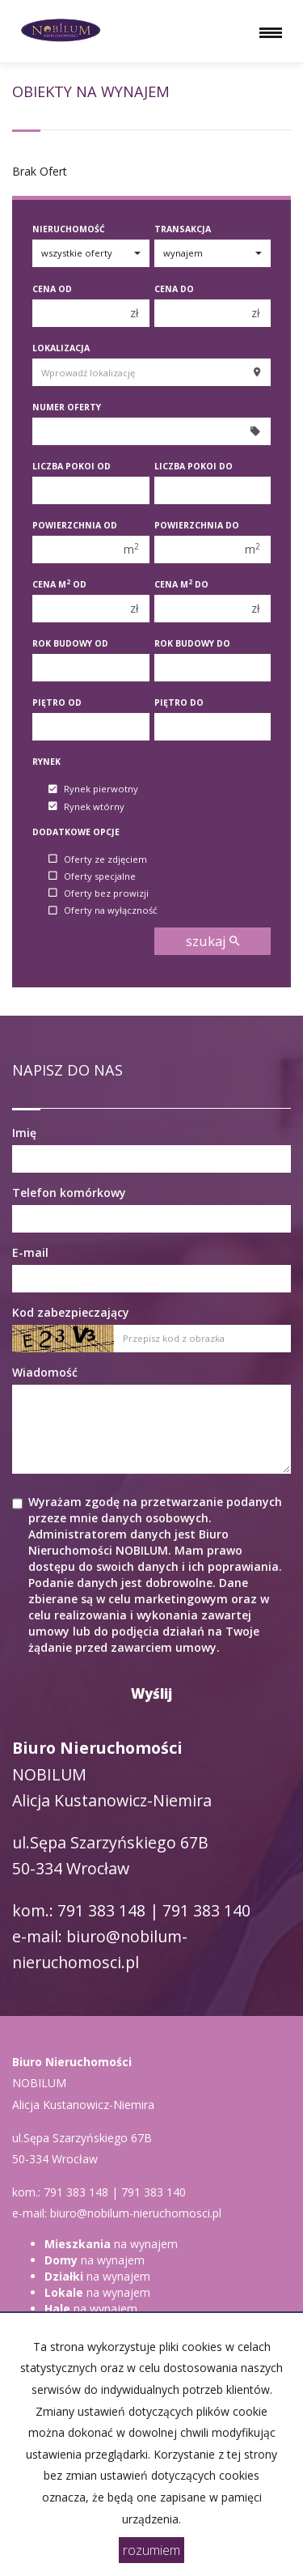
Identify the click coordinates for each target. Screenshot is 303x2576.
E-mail (30, 1252)
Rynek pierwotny (93, 789)
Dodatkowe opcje (76, 832)
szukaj (212, 941)
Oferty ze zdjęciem (97, 859)
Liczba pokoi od (71, 466)
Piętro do (179, 702)
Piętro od (57, 702)
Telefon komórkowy (69, 1192)
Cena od (52, 289)
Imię (24, 1132)
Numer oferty (66, 407)
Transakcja (182, 229)
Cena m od (59, 584)
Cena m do (181, 584)
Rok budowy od (70, 643)
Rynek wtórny (86, 806)
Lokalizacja (61, 348)
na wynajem (111, 2243)
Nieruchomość (68, 229)
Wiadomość (45, 1372)
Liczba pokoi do (193, 466)
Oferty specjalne (92, 876)
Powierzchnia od (74, 525)
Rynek (46, 761)
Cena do (174, 289)
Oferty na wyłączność (102, 911)
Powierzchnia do (196, 525)
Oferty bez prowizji (98, 893)
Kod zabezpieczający (70, 1312)
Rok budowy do (192, 643)
